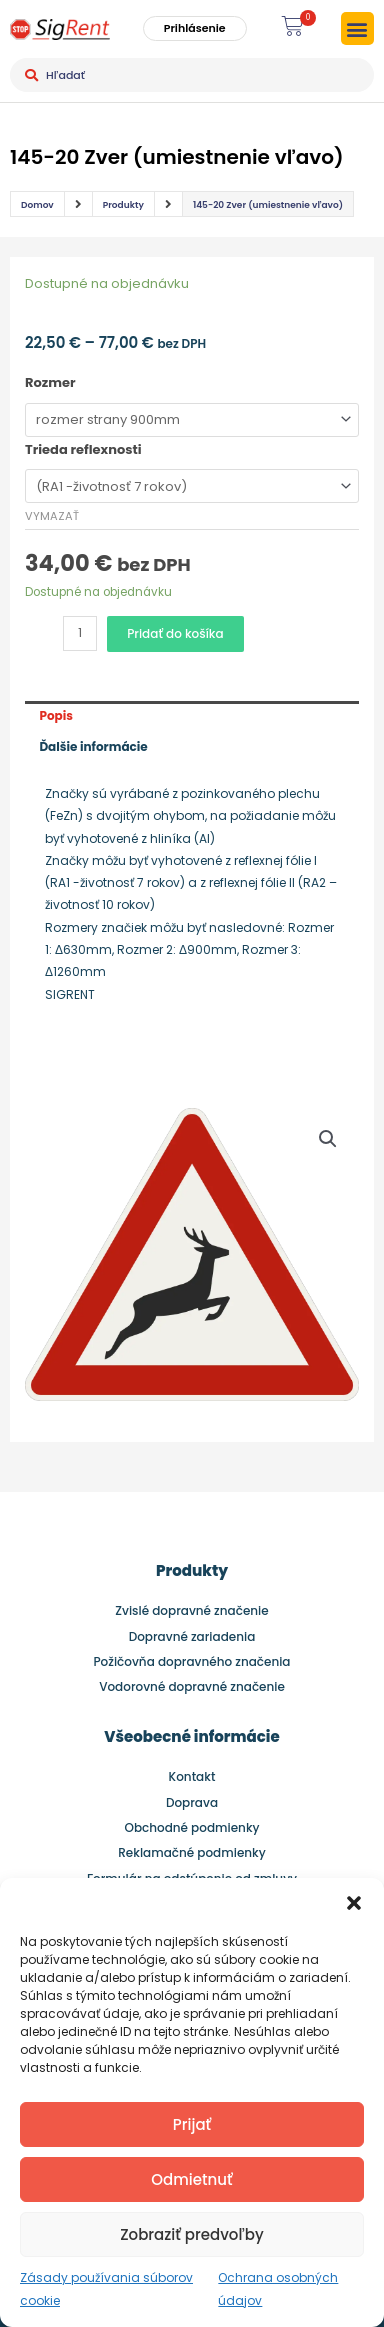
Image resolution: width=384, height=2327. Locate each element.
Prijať (192, 2124)
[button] (354, 1903)
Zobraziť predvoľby (192, 2234)
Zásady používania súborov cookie (106, 2288)
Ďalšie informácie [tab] (93, 746)
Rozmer (50, 382)
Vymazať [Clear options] (52, 516)
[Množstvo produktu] (80, 633)
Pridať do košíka (175, 633)
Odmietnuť (191, 2179)
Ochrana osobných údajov (278, 2288)
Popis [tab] (56, 715)
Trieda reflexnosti (83, 449)
